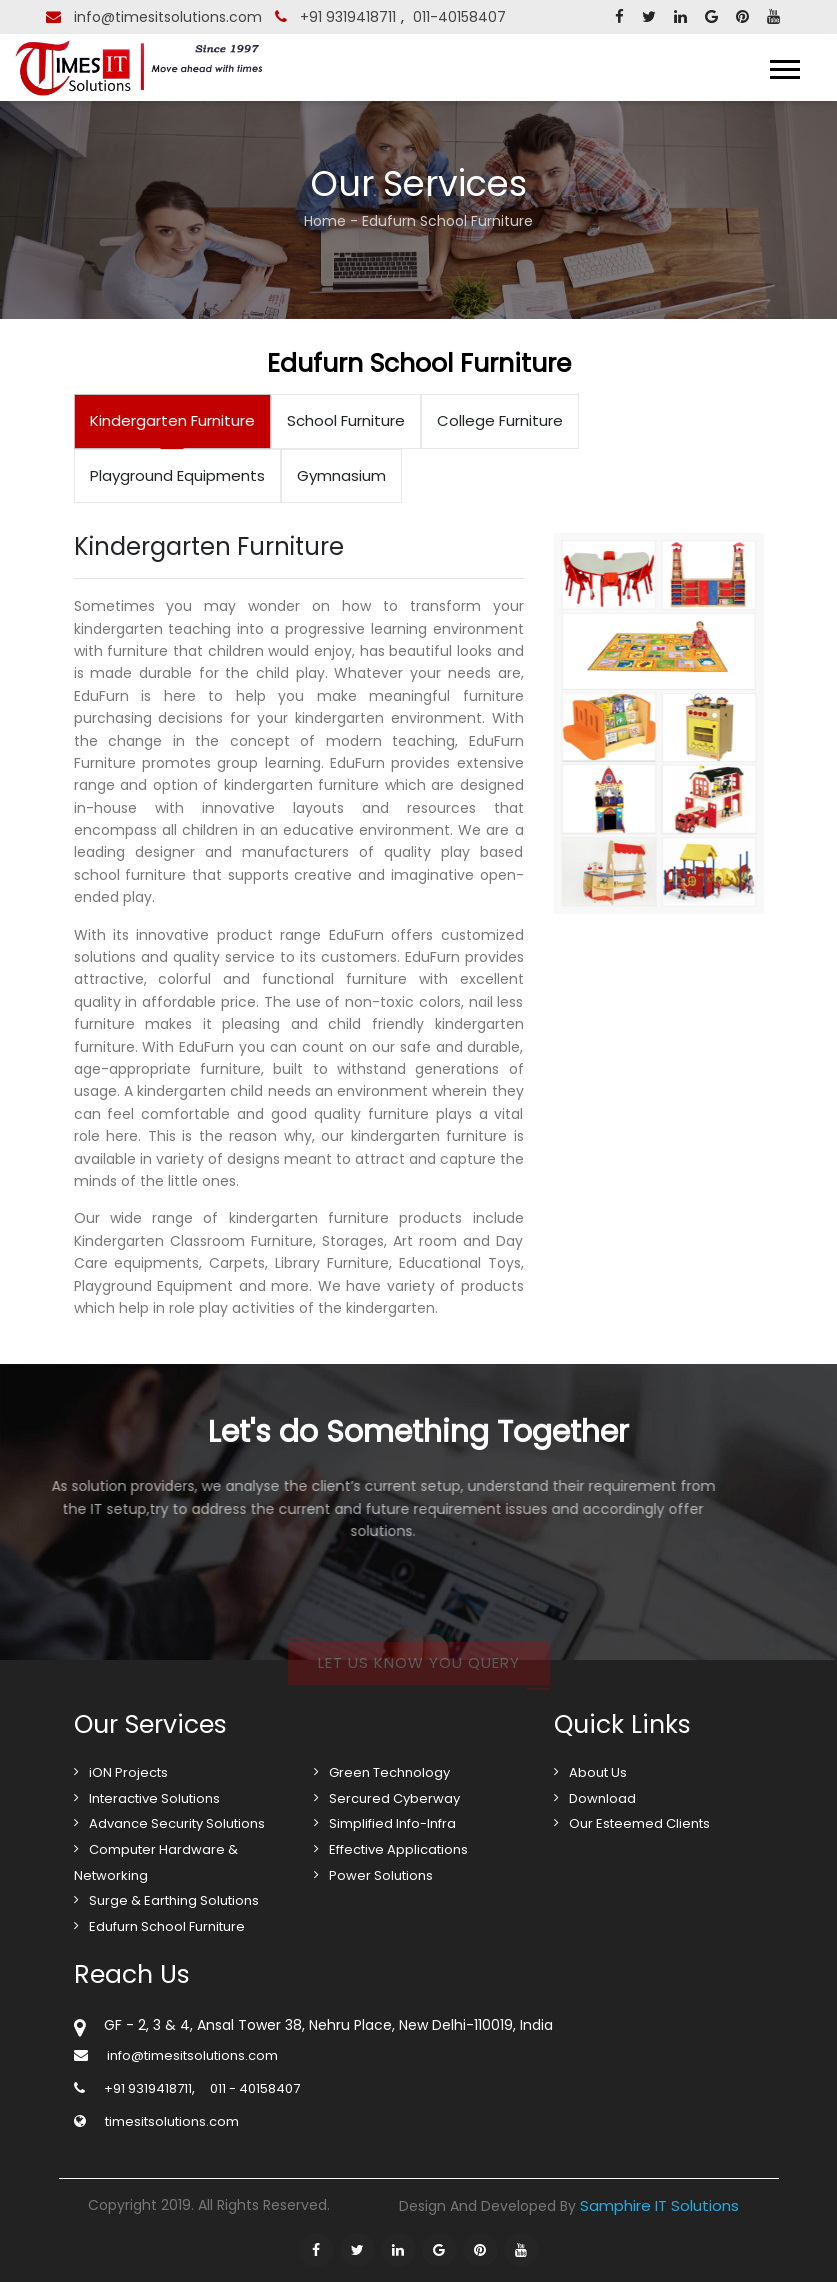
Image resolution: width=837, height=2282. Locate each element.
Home (325, 221)
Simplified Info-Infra (392, 1823)
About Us (598, 1772)
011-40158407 (459, 17)
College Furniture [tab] (500, 420)
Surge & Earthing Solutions (174, 1900)
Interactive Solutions (154, 1798)
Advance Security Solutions (177, 1823)
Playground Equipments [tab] (177, 475)
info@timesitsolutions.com (168, 17)
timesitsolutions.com (172, 2121)
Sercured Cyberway (394, 1798)
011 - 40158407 (255, 2088)
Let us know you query (419, 1676)
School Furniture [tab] (346, 420)
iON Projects (128, 1772)
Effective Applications (398, 1849)
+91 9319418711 (348, 17)
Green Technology (389, 1772)
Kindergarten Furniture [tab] (172, 420)
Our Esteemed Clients (639, 1823)
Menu (762, 69)
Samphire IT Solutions (659, 2205)
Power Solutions (381, 1875)
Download (602, 1798)
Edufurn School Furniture (167, 1926)
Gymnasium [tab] (341, 475)
